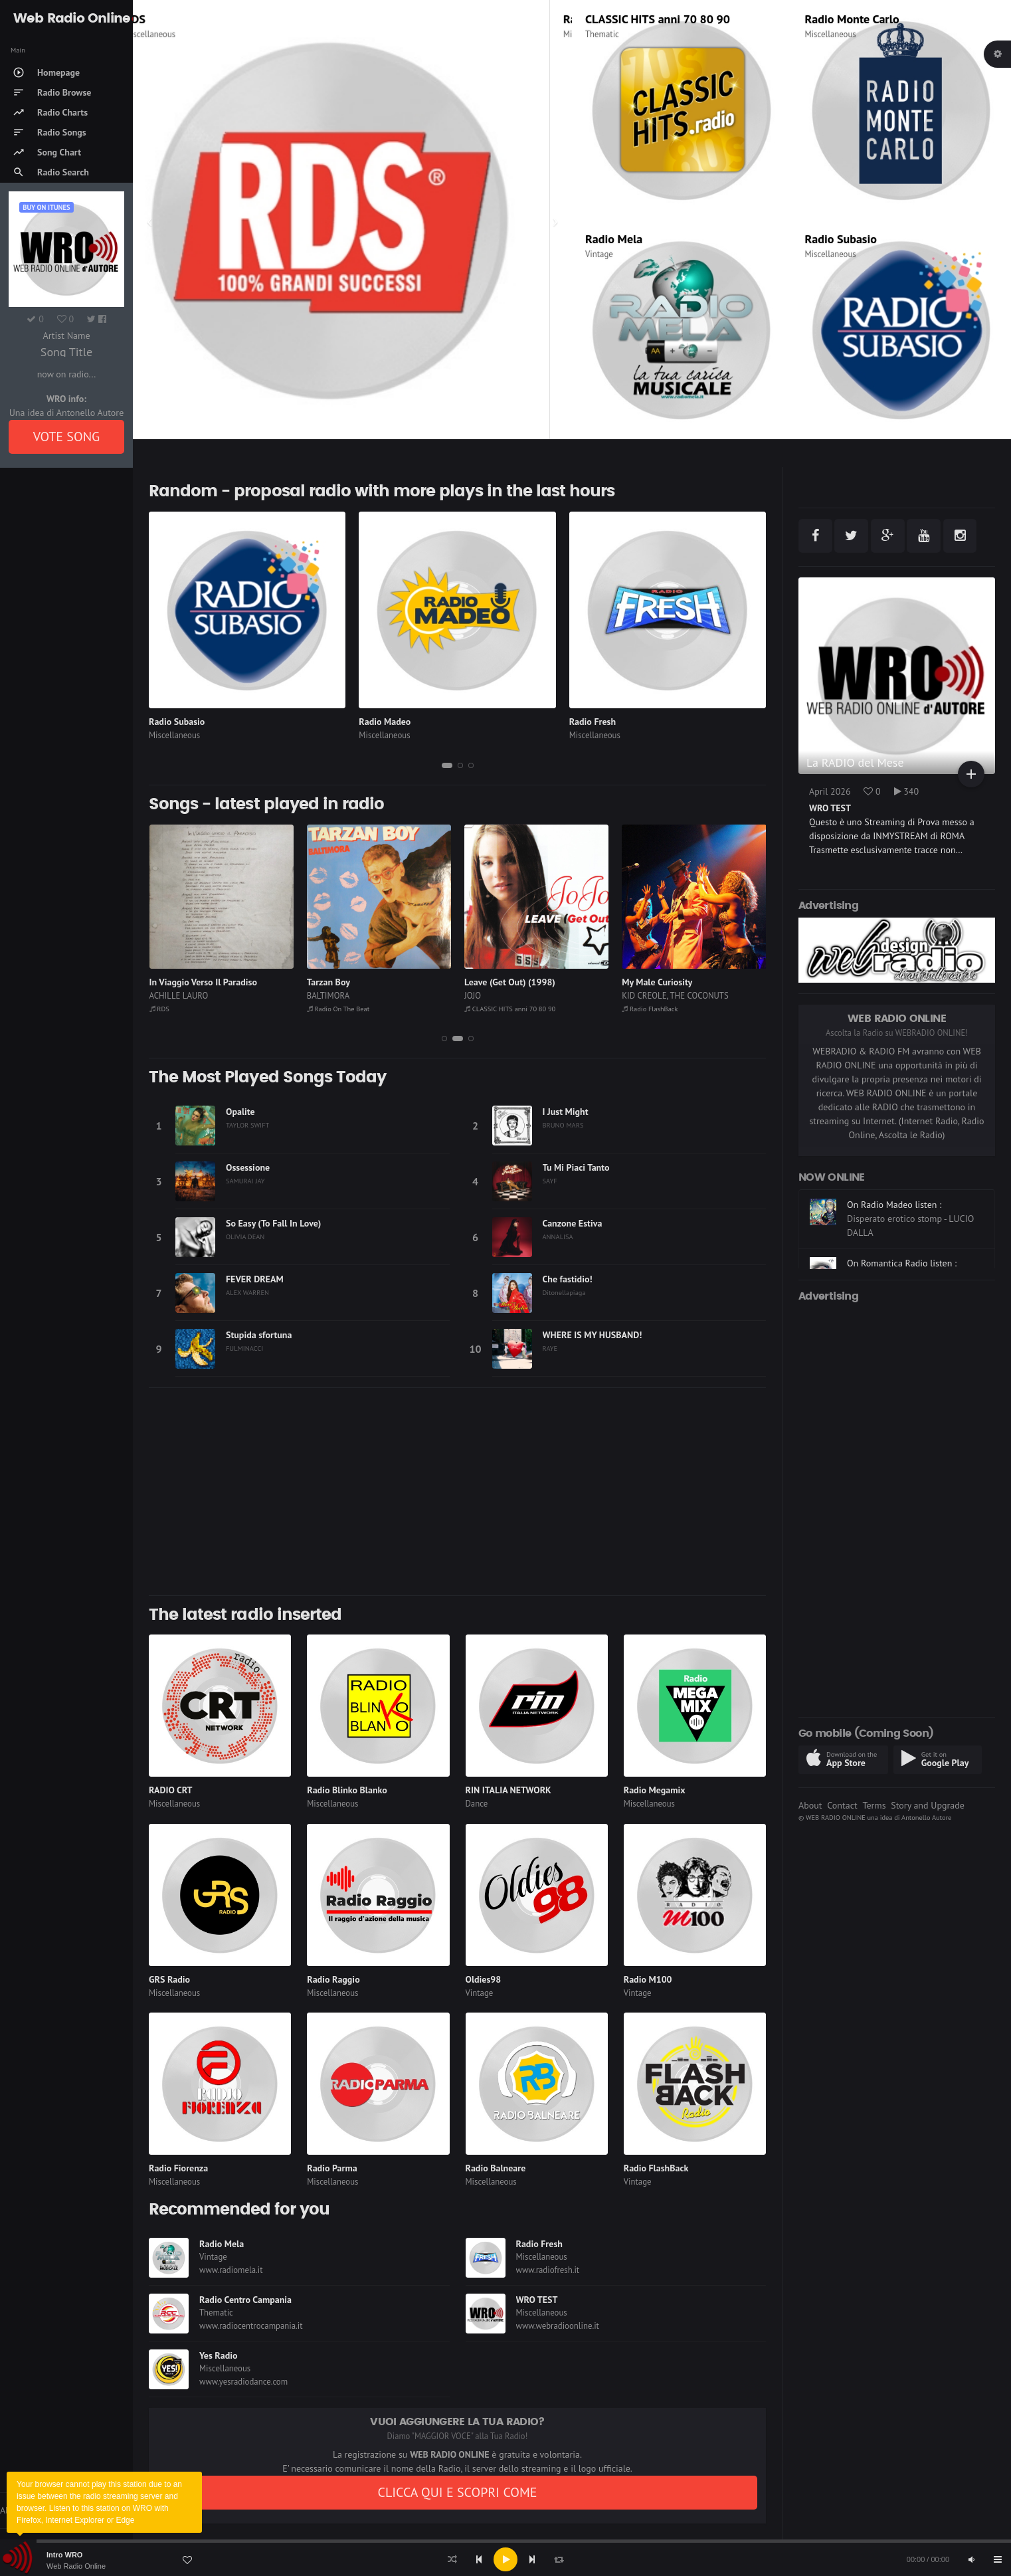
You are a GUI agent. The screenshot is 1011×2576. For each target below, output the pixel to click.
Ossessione (248, 1167)
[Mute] (971, 2559)
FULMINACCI (244, 1348)
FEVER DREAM (255, 1279)
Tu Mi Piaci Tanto (576, 1167)
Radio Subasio (841, 239)
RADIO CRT (171, 1790)
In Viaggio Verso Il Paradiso (203, 982)
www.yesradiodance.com (243, 2381)
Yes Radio (218, 2355)
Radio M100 (648, 1979)
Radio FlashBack (650, 1008)
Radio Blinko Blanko (347, 1790)
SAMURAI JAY (245, 1180)
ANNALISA (558, 1236)
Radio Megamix (655, 1790)
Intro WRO (64, 2555)
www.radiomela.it (231, 2270)
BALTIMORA (328, 995)
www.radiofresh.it (548, 2270)
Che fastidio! (568, 1279)
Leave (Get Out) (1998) (509, 982)
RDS (156, 19)
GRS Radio (169, 1979)
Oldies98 (484, 1979)
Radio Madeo (385, 722)
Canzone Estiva (572, 1223)
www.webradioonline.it (557, 2325)
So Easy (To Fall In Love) (273, 1223)
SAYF (550, 1180)
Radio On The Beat (338, 1008)
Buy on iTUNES (46, 207)
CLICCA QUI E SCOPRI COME (457, 2492)
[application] (505, 2559)
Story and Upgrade (928, 1805)
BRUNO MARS (563, 1125)
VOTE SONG (66, 436)
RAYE (550, 1348)
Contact (842, 1805)
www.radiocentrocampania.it (251, 2325)
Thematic (602, 34)
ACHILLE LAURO (179, 995)
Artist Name (66, 336)
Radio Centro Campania (245, 2300)
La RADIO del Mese (855, 762)
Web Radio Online (76, 2566)
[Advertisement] (457, 1492)
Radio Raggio (333, 1979)
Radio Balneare (496, 2168)
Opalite (240, 1112)
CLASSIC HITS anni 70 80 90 (657, 19)
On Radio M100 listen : (892, 1199)
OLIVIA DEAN (245, 1236)
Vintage (599, 254)
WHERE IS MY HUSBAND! (592, 1335)
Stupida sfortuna (259, 1335)
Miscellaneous (171, 34)
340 (906, 791)
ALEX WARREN (247, 1292)
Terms (873, 1805)
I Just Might (566, 1112)
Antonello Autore (926, 1817)
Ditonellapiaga (564, 1292)
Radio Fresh (592, 722)
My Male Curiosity (657, 982)
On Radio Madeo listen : (894, 1244)
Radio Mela (613, 239)
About (810, 1805)
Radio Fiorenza (178, 2168)
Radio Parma (332, 2168)
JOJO (472, 995)
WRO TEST (537, 2300)
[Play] (505, 2559)
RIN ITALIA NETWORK (508, 1790)
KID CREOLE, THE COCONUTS (675, 995)
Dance (477, 1803)
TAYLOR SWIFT (247, 1125)
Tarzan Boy (328, 982)
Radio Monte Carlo (852, 19)
